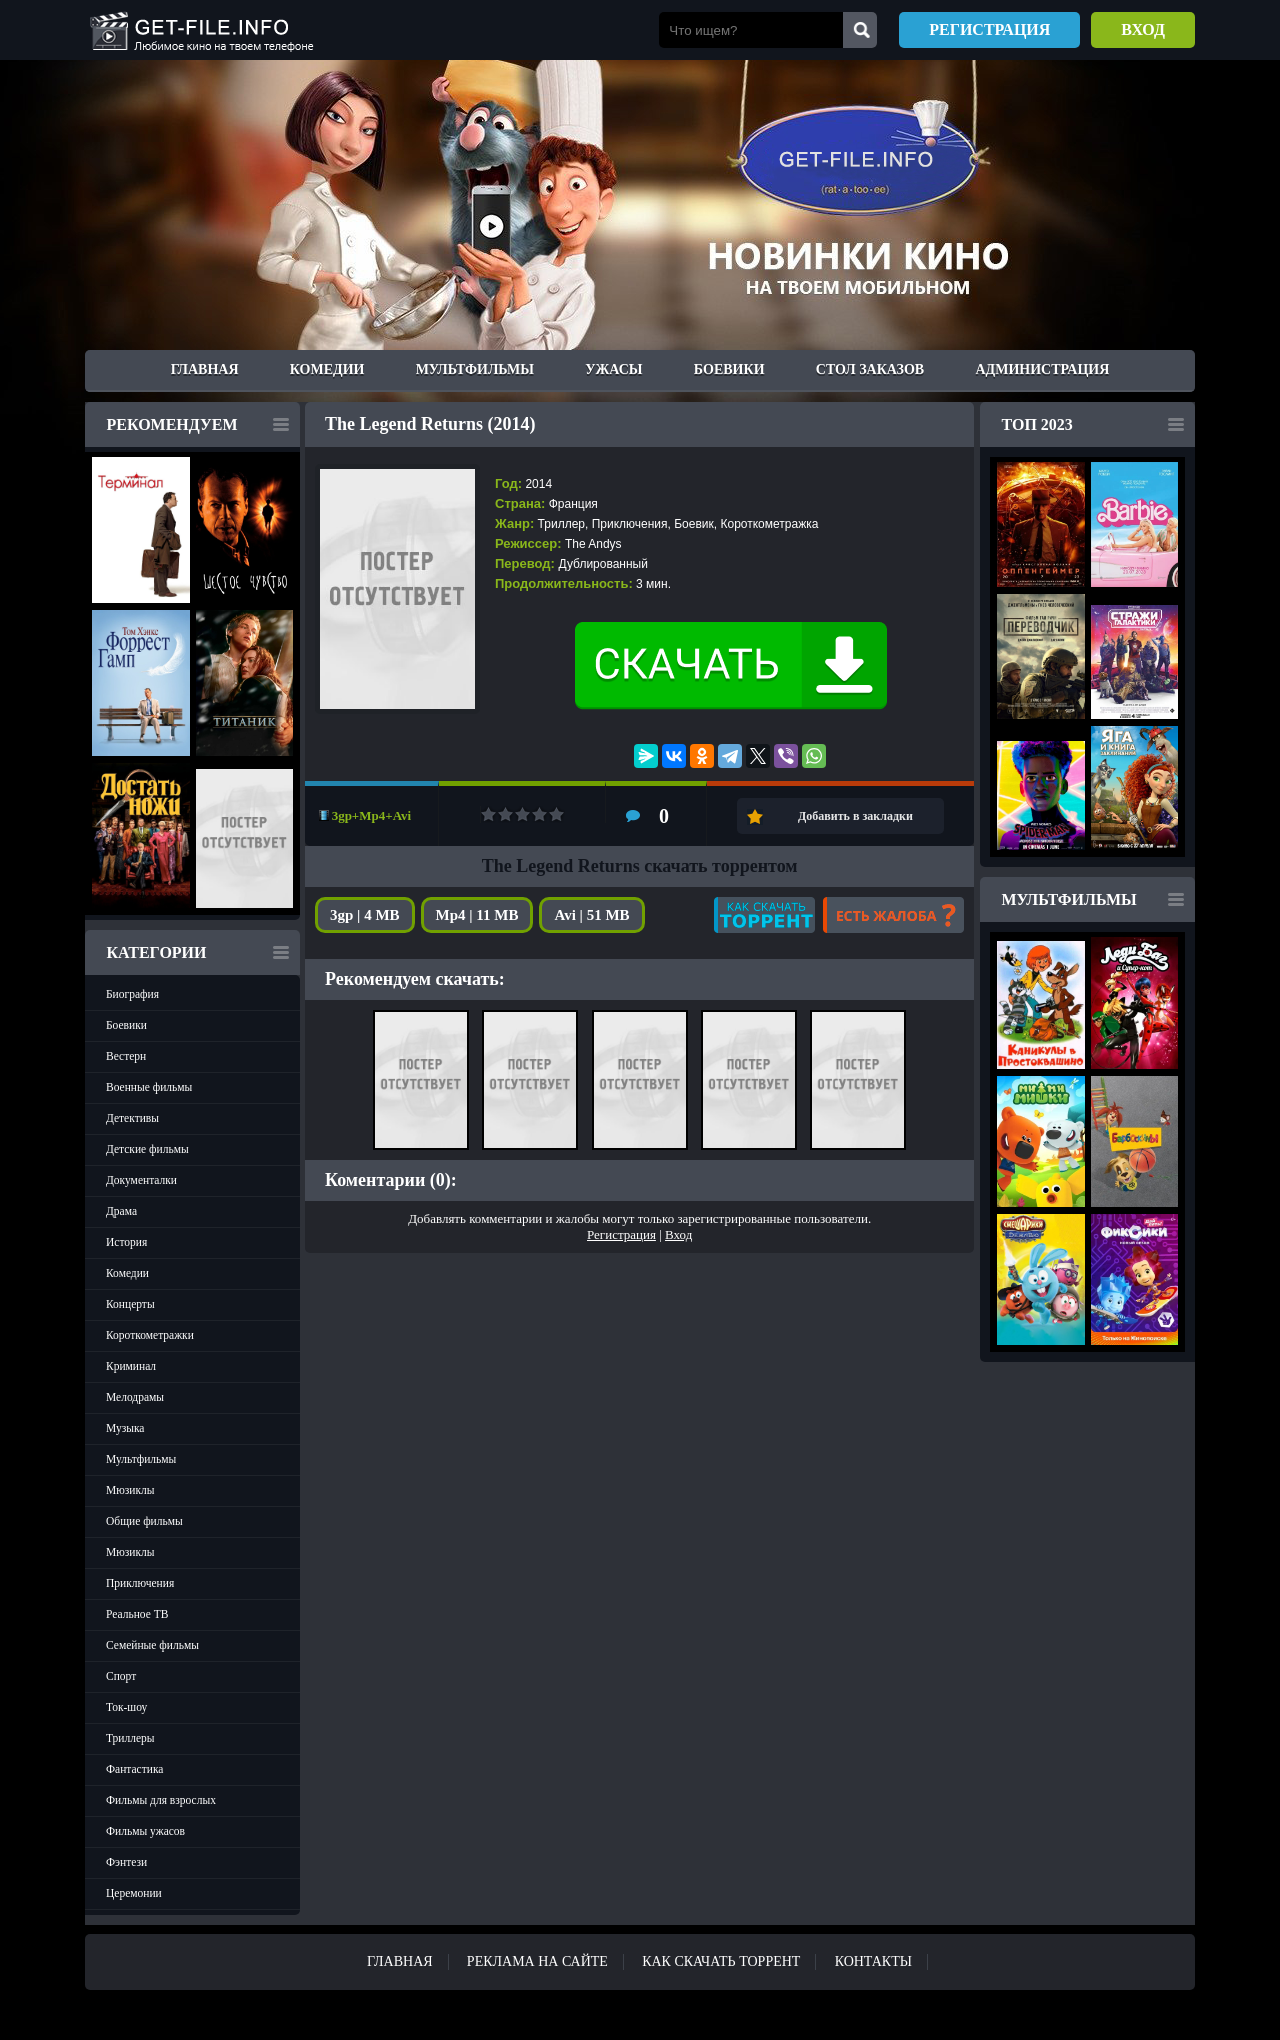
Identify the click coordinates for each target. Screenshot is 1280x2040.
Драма (121, 1211)
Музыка (125, 1428)
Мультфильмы (475, 369)
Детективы (132, 1118)
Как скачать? (764, 915)
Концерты (130, 1304)
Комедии (327, 369)
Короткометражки (150, 1335)
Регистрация (989, 29)
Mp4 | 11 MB (477, 915)
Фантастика (134, 1769)
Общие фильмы (144, 1521)
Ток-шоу (126, 1707)
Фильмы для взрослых (161, 1800)
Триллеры (130, 1738)
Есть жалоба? (893, 915)
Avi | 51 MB (591, 915)
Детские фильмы (147, 1149)
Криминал (131, 1366)
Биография (132, 994)
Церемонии (134, 1893)
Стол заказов (870, 369)
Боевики (729, 369)
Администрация (1042, 369)
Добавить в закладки (855, 816)
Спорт (121, 1676)
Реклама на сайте (537, 1961)
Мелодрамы (135, 1397)
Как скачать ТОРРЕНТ (721, 1961)
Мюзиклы (130, 1490)
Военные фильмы (149, 1087)
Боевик (694, 524)
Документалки (141, 1180)
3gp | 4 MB (365, 915)
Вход (1143, 29)
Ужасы (613, 369)
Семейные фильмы (152, 1645)
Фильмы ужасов (145, 1831)
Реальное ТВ (137, 1614)
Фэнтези (126, 1862)
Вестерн (126, 1056)
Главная (205, 369)
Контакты (873, 1961)
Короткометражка (769, 524)
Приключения (140, 1583)
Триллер (561, 524)
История (126, 1242)
